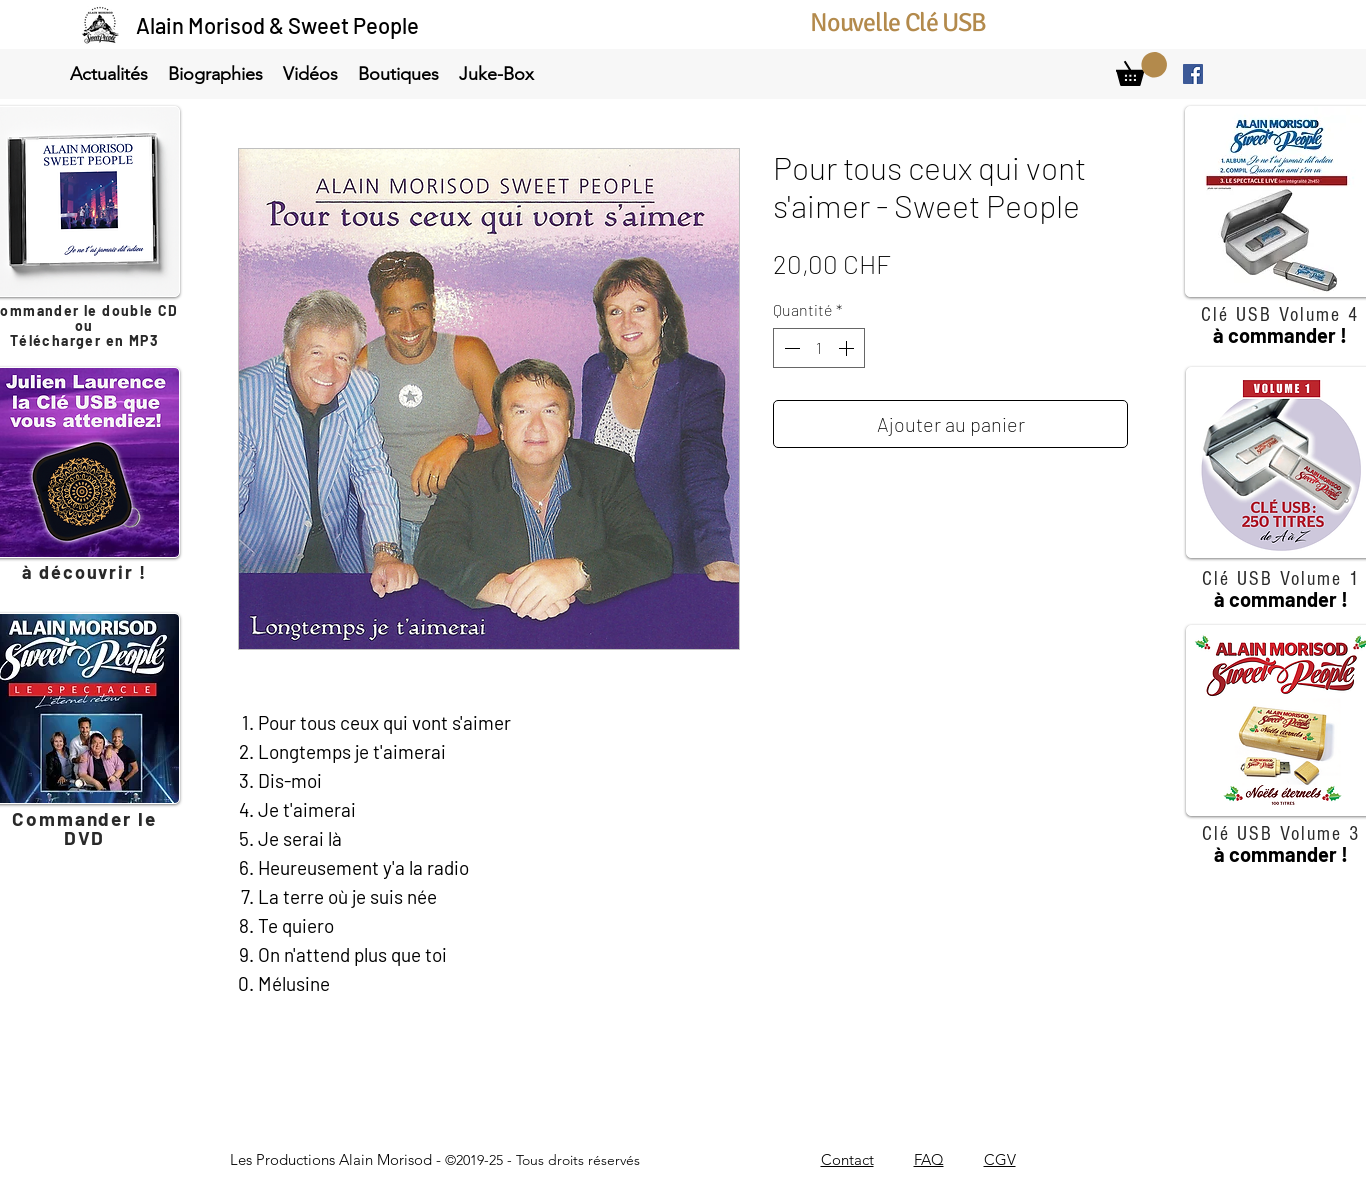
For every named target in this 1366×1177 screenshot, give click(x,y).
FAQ (929, 1159)
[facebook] (1193, 74)
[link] (1141, 69)
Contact (847, 1159)
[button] (109, 74)
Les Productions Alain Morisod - (435, 1159)
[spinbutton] (819, 348)
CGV (1000, 1159)
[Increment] (848, 348)
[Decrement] (790, 348)
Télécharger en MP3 (84, 340)
